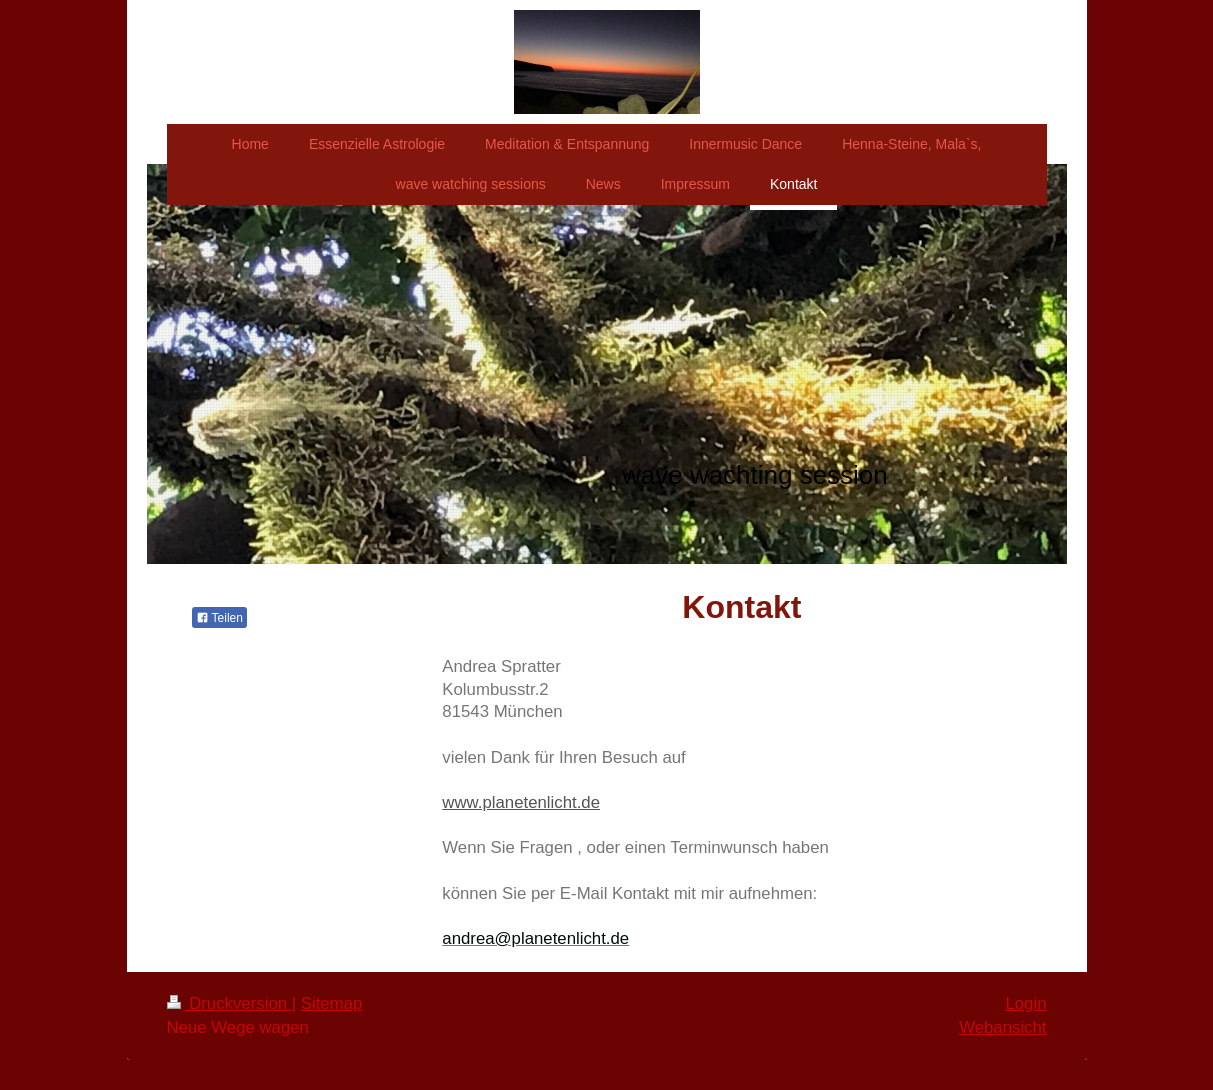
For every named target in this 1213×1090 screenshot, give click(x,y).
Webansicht (1002, 1027)
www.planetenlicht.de (521, 802)
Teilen (219, 618)
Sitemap (332, 1003)
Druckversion (229, 1003)
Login (1025, 1003)
